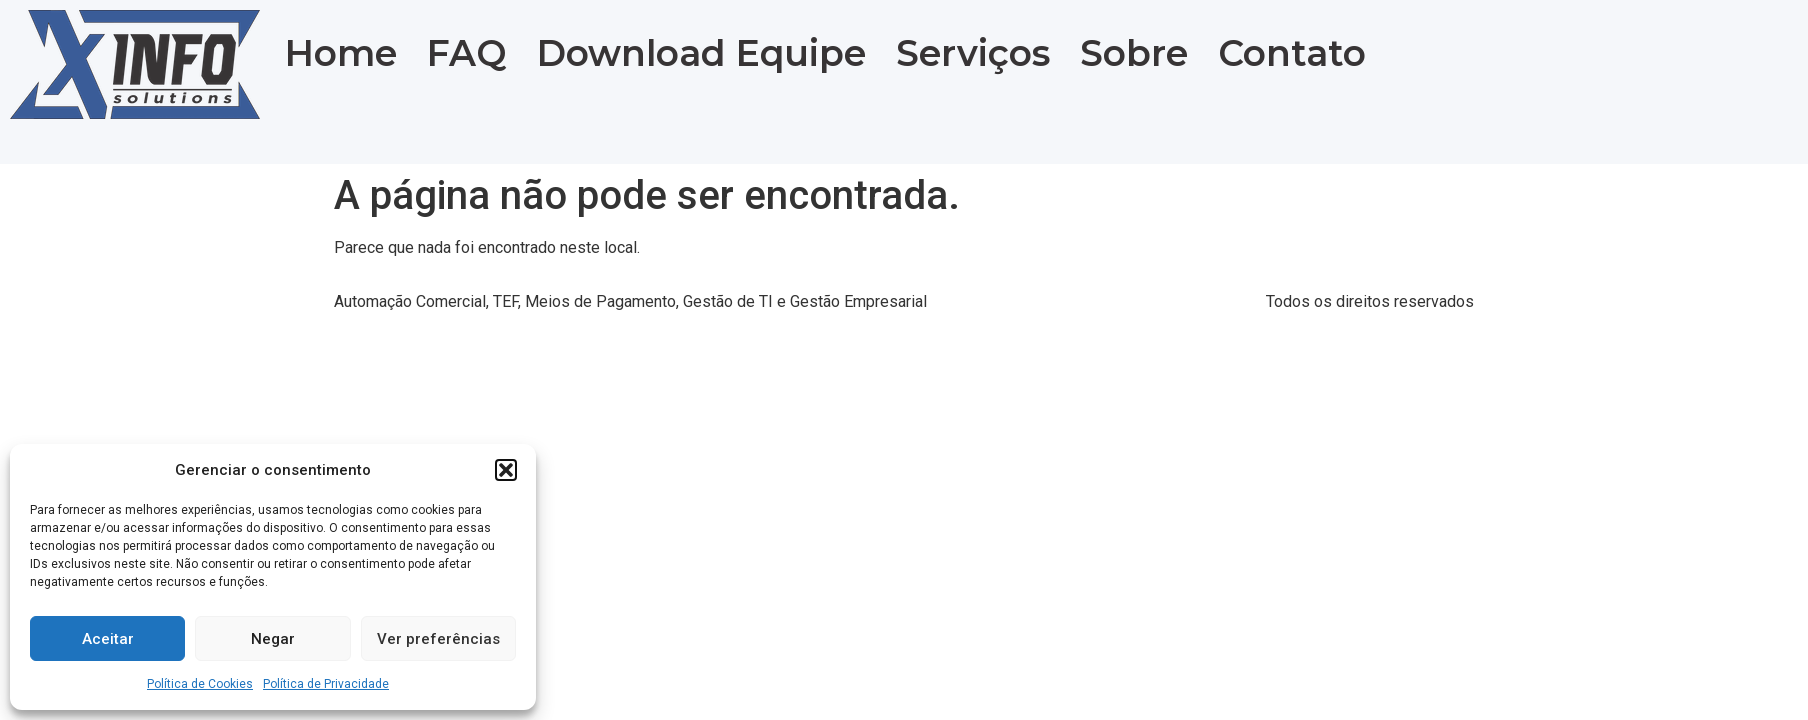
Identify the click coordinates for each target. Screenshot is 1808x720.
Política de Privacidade (326, 684)
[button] (506, 470)
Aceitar (108, 639)
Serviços (973, 53)
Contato (1292, 53)
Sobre (1134, 53)
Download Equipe (701, 53)
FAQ (467, 53)
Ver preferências (438, 639)
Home (341, 53)
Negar (273, 639)
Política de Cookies (200, 684)
